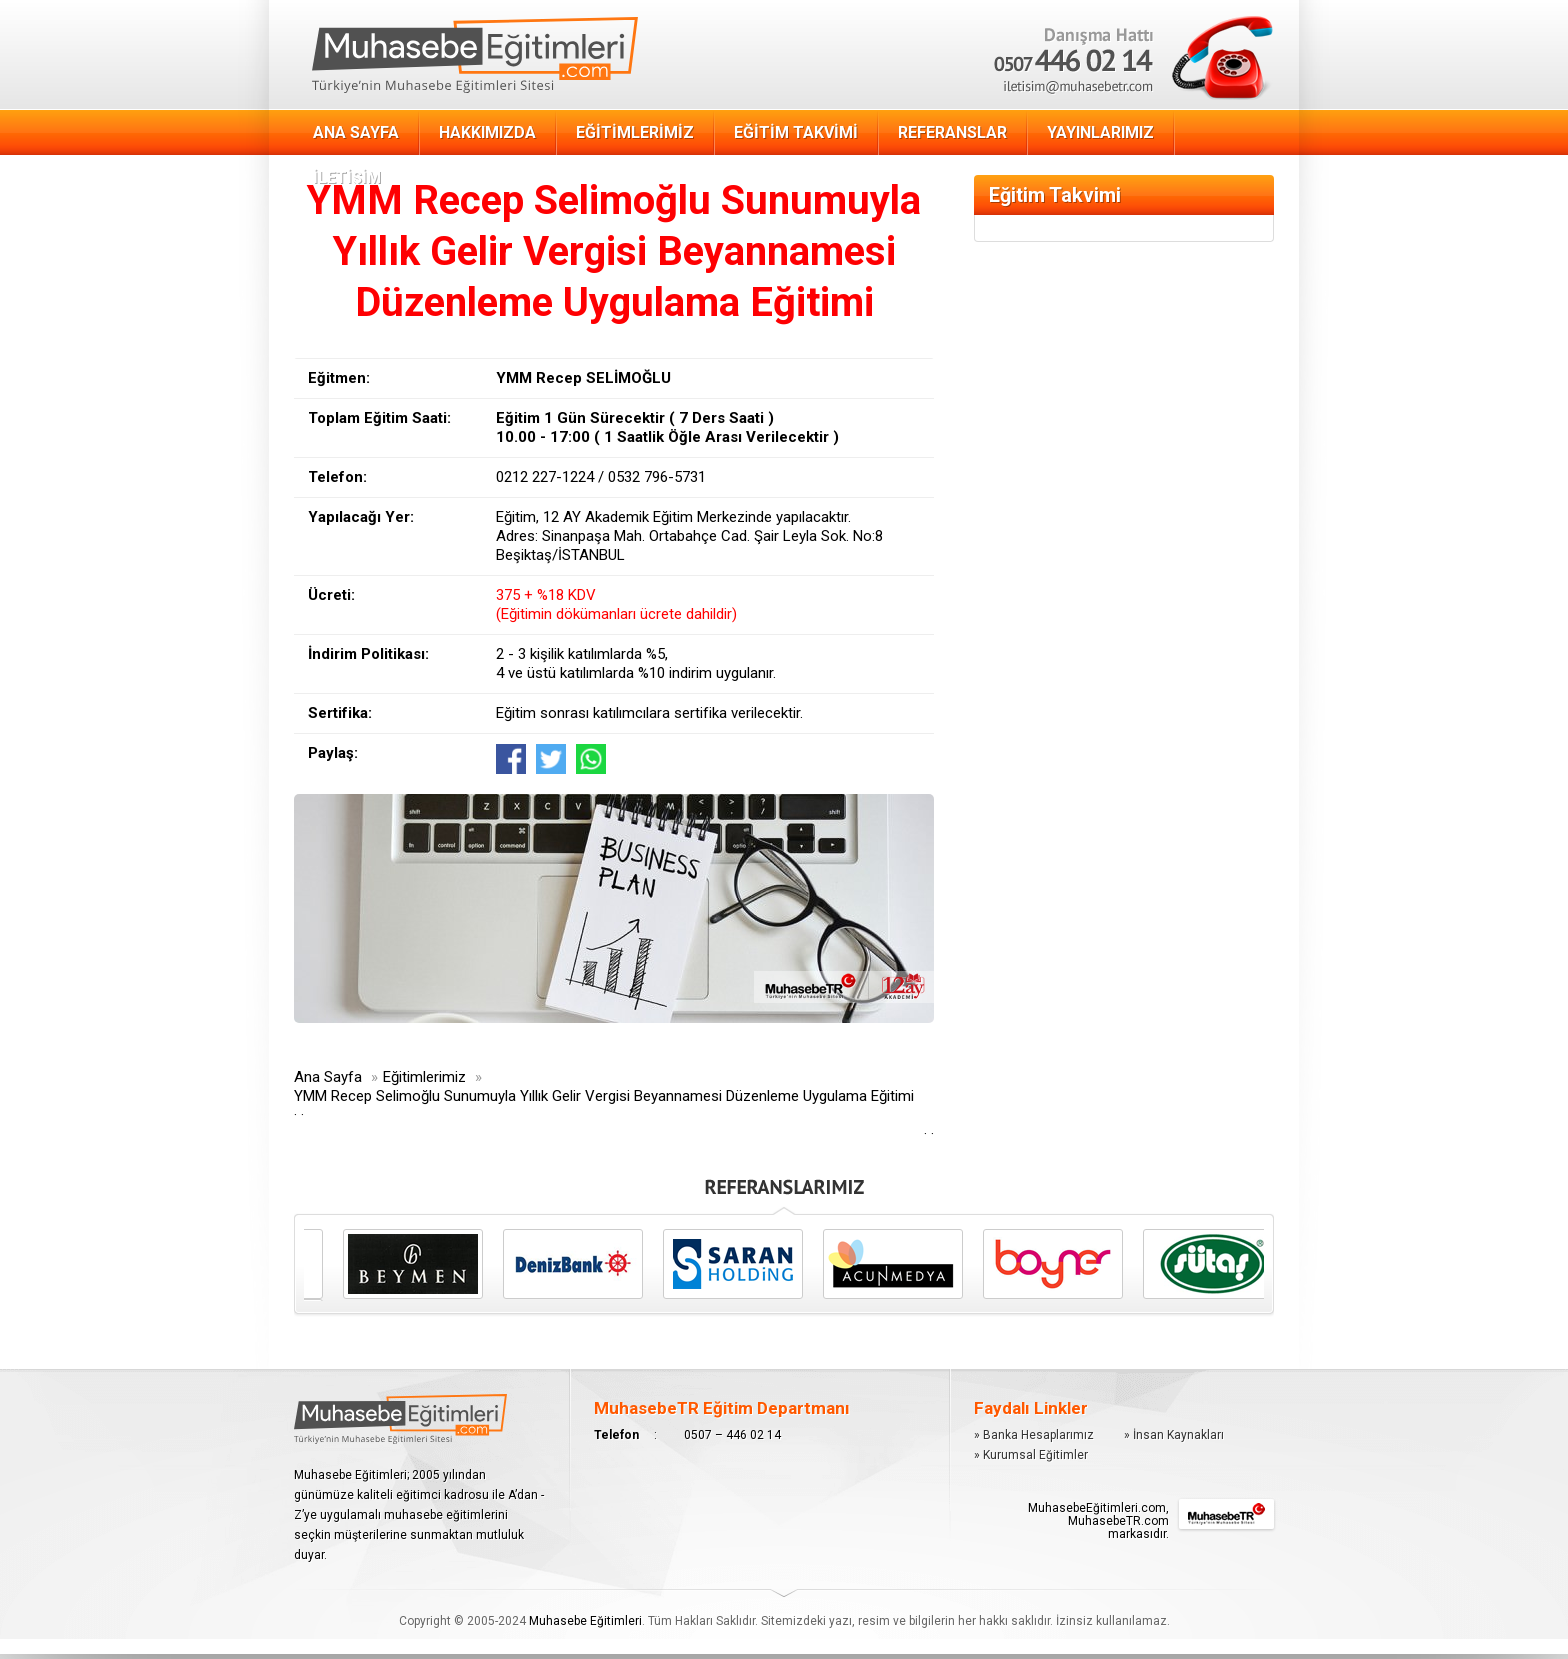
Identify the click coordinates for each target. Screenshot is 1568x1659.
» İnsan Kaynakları (1174, 1435)
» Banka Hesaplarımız (1034, 1435)
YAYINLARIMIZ (1100, 132)
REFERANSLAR (952, 132)
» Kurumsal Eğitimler (1031, 1455)
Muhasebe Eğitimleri (585, 1621)
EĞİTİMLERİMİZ (635, 132)
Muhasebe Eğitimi (475, 55)
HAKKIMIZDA (487, 132)
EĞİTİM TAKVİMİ (796, 132)
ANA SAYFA (356, 132)
